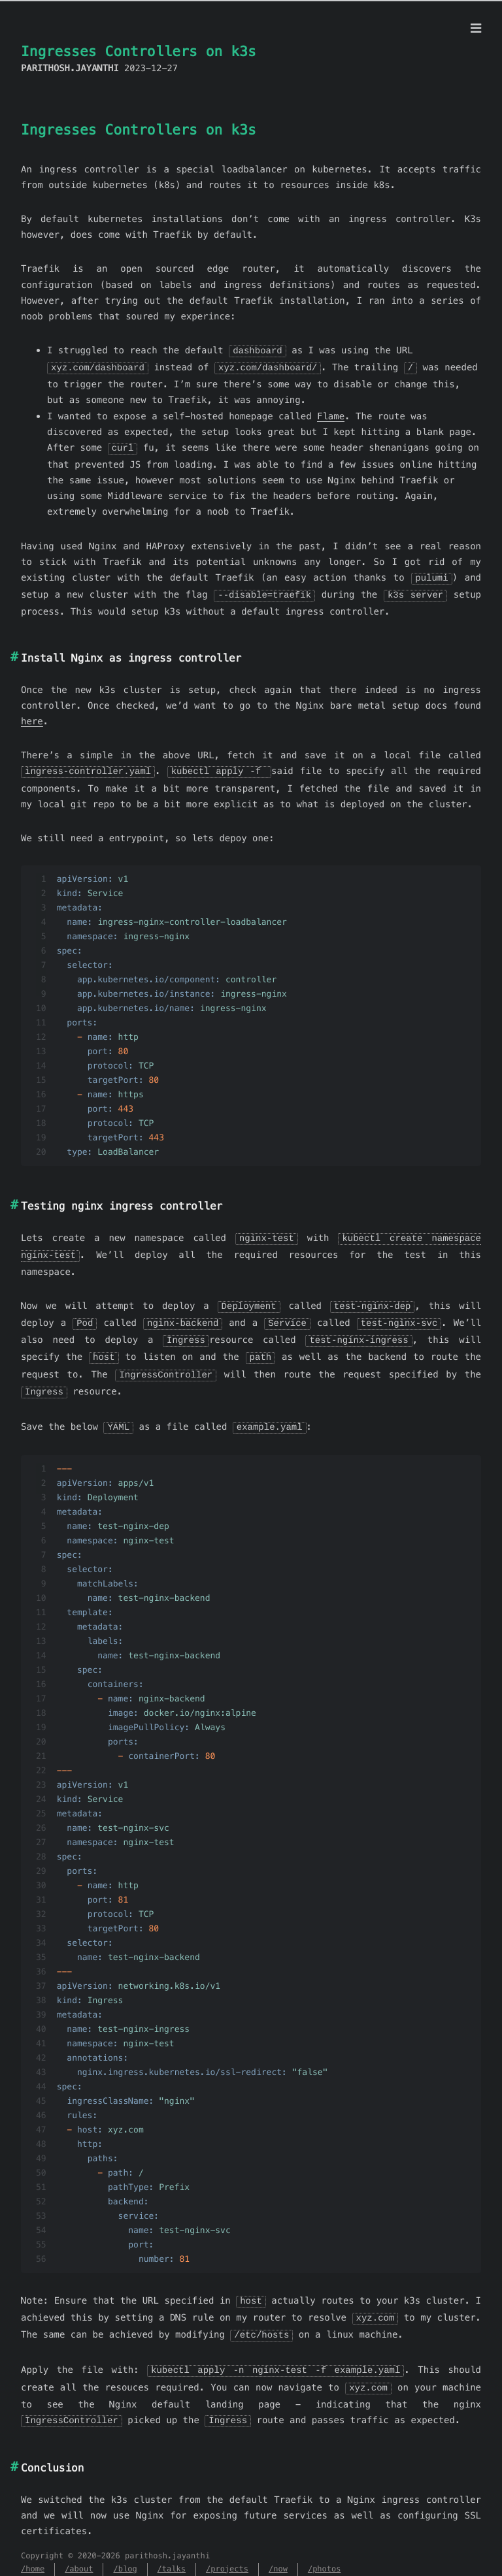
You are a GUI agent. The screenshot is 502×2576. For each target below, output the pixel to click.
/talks (172, 2555)
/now (278, 2555)
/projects (227, 2555)
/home (32, 2555)
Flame (330, 415)
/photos (324, 2555)
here (32, 718)
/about (79, 2555)
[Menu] (476, 29)
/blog (125, 2555)
